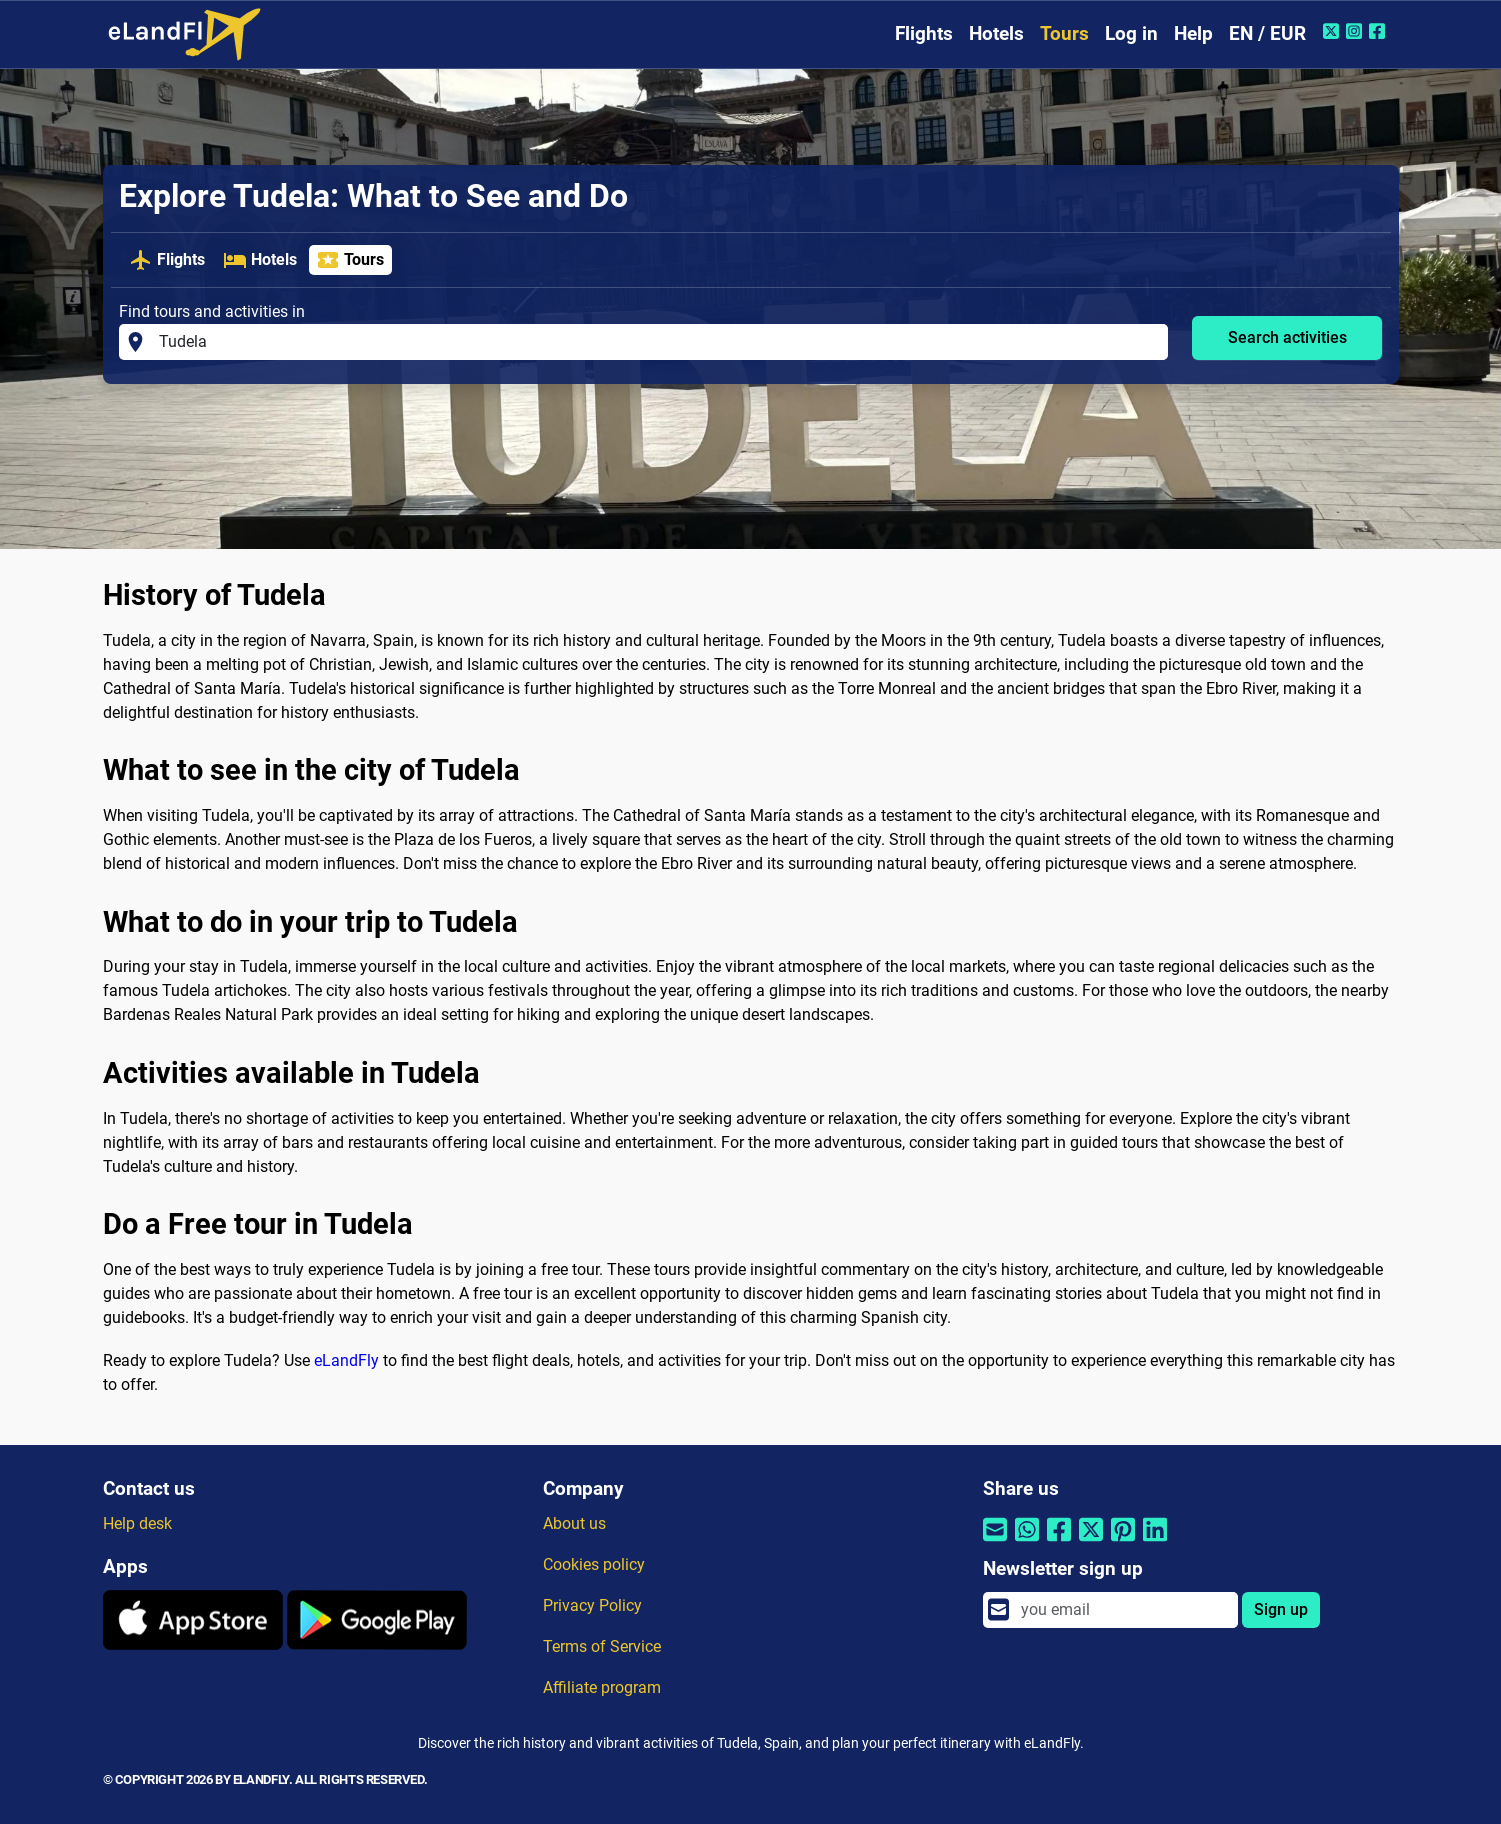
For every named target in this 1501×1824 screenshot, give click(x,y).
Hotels (996, 33)
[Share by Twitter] (1091, 1542)
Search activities (1287, 337)
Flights (924, 33)
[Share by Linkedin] (1155, 1542)
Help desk (137, 1523)
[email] (1123, 1610)
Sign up (1281, 1609)
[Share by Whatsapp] (1027, 1542)
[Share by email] (995, 1542)
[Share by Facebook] (1059, 1542)
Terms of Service (602, 1646)
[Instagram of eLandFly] (1356, 31)
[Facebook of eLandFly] (1379, 31)
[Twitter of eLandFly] (1333, 31)
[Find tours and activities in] (657, 342)
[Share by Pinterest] (1123, 1542)
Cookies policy (594, 1564)
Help (1193, 33)
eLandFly (346, 1360)
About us (574, 1523)
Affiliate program (602, 1687)
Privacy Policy (592, 1605)
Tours (1064, 33)
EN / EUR (1267, 33)
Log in (1131, 33)
